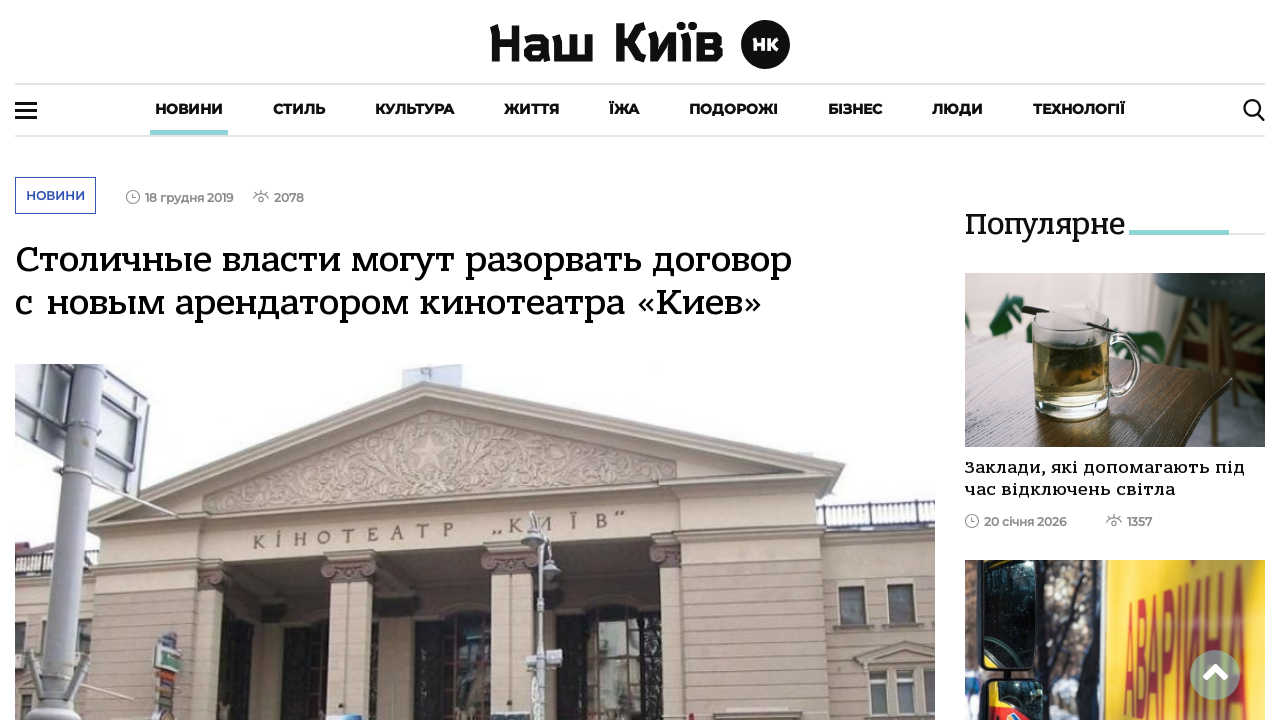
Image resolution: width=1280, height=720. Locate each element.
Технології (1079, 109)
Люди (957, 109)
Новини (189, 109)
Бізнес (855, 109)
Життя (531, 109)
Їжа (624, 109)
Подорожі (733, 109)
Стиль (299, 109)
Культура (414, 109)
